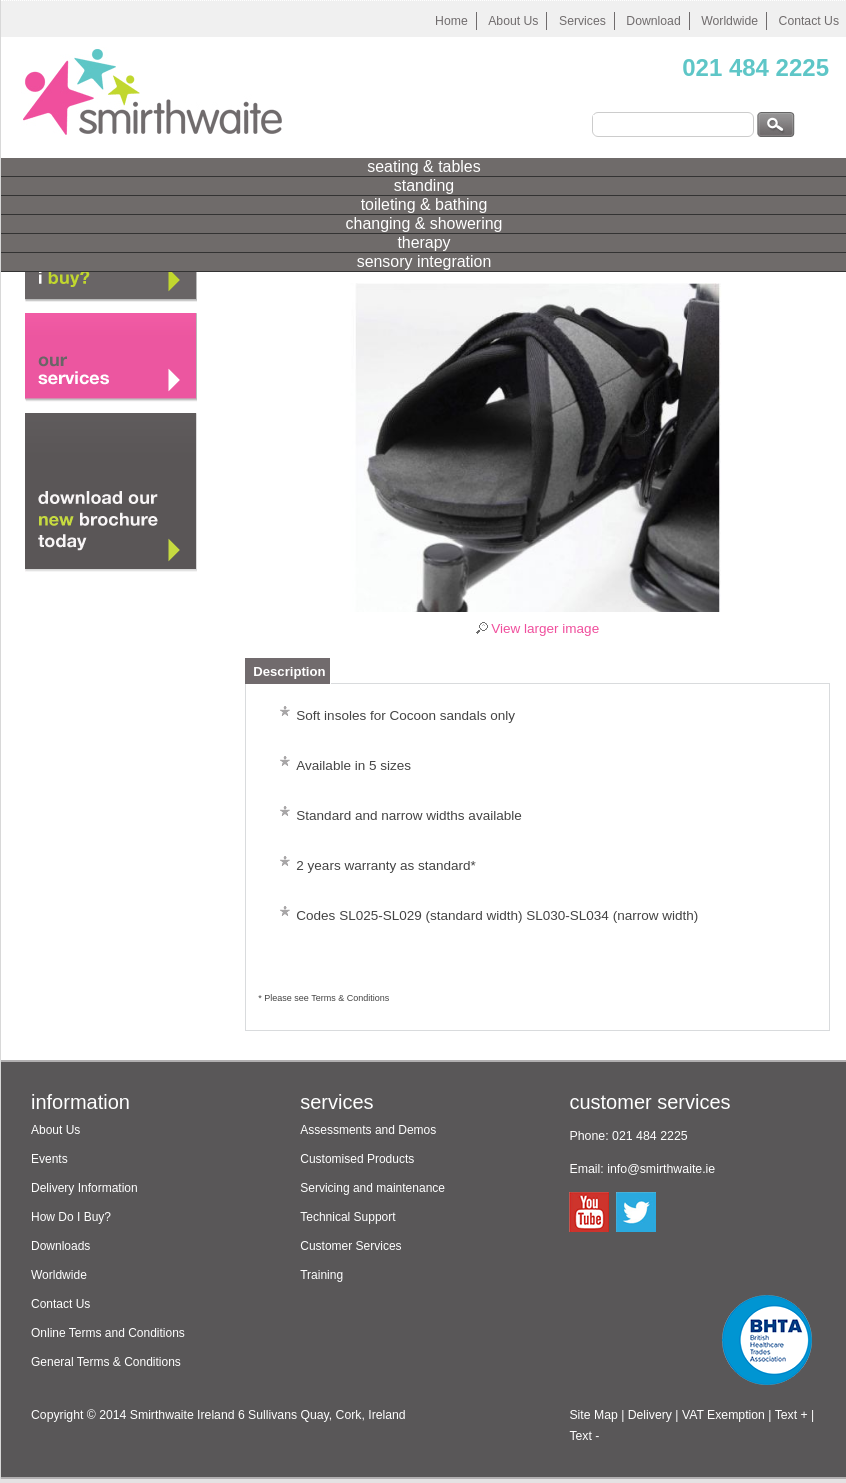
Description (289, 671)
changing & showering (424, 223)
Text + (791, 1415)
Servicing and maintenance (372, 1188)
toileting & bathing (424, 204)
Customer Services (350, 1246)
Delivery (650, 1415)
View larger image (545, 628)
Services (582, 21)
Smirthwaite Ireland (182, 1415)
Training (321, 1275)
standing (424, 185)
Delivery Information (84, 1188)
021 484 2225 (755, 67)
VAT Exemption (723, 1415)
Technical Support (347, 1217)
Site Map (593, 1415)
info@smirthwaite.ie (661, 1169)
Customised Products (357, 1159)
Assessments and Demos (368, 1130)
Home (451, 21)
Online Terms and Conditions (108, 1333)
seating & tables (423, 166)
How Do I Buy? (71, 1217)
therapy (423, 242)
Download (653, 21)
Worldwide (729, 21)
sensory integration (424, 261)
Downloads (60, 1246)
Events (49, 1159)
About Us (513, 21)
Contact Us (60, 1304)
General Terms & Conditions (106, 1362)
